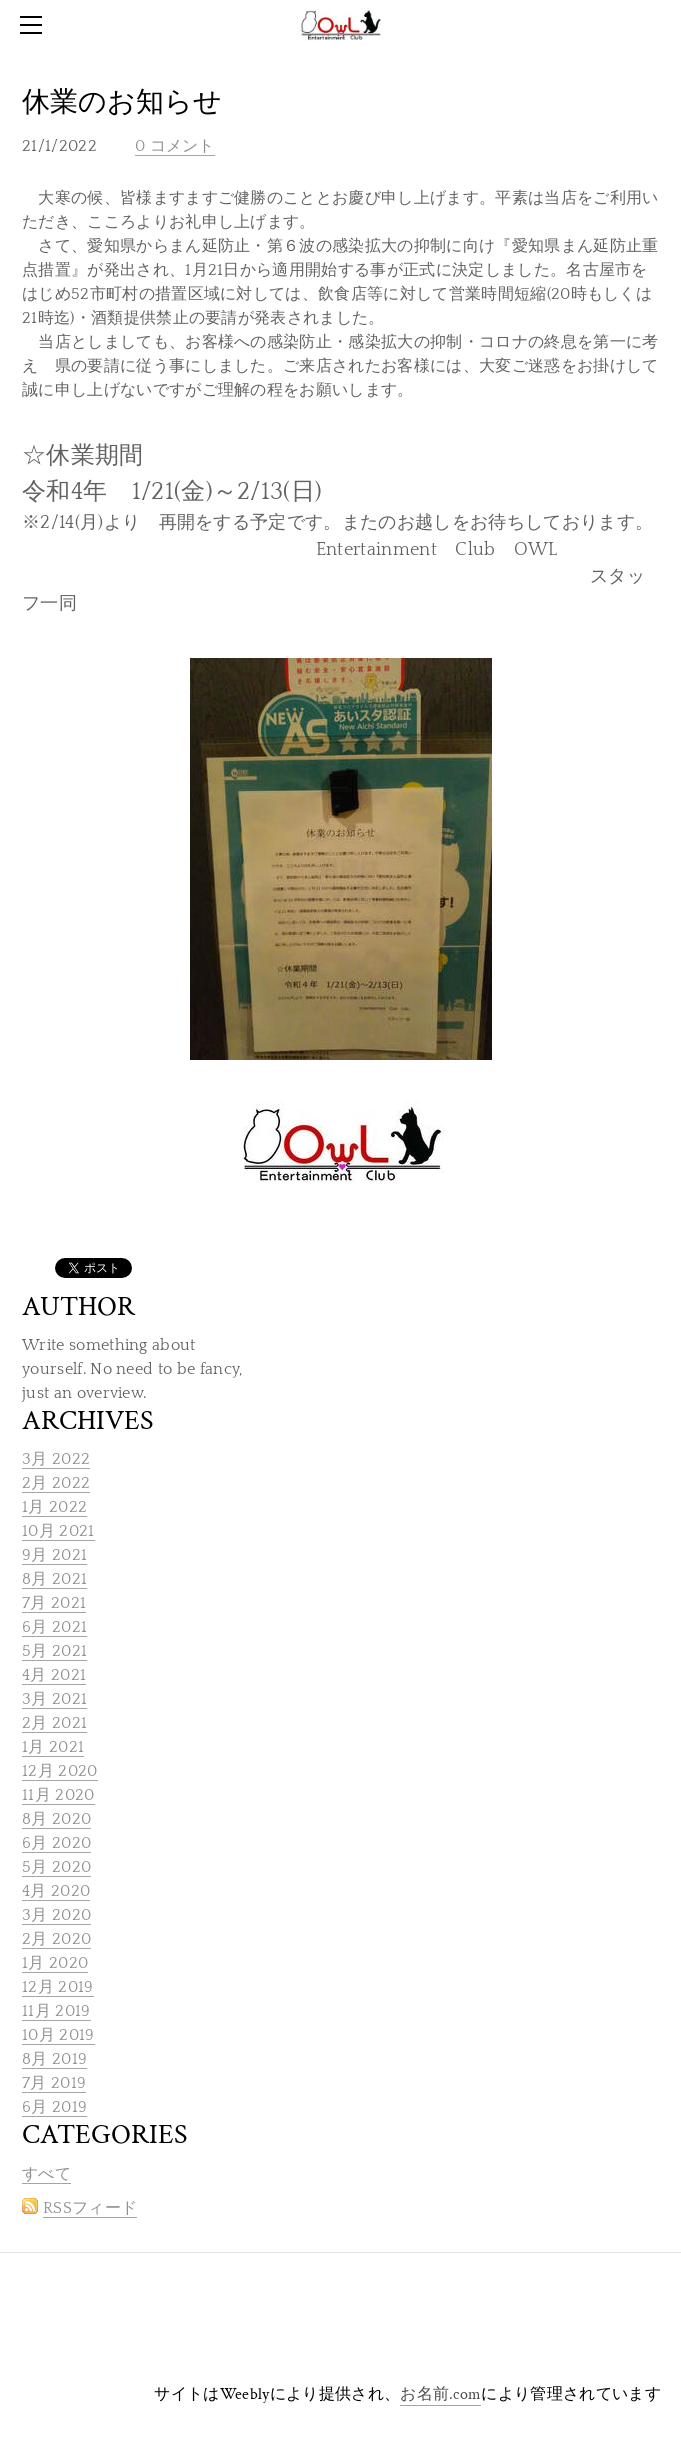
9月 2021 (54, 1555)
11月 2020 (58, 1795)
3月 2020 (56, 1915)
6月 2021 (54, 1627)
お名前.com (440, 2394)
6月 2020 (56, 1843)
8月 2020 (56, 1819)
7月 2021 (54, 1603)
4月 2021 (54, 1675)
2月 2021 (54, 1723)
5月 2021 (54, 1651)
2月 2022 (56, 1483)
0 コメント (175, 146)
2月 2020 (56, 1939)
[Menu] (35, 25)
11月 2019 (56, 2011)
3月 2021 (54, 1699)
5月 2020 (56, 1867)
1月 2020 (55, 1963)
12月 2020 (60, 1771)
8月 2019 (54, 2059)
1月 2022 (54, 1507)
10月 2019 (58, 2035)
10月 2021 (58, 1531)
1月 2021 (53, 1747)
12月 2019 (58, 1987)
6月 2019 (54, 2107)
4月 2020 (56, 1891)
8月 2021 (54, 1579)
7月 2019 (54, 2083)
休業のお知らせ (122, 102)
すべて (46, 2174)
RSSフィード (90, 2208)
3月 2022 (56, 1459)
